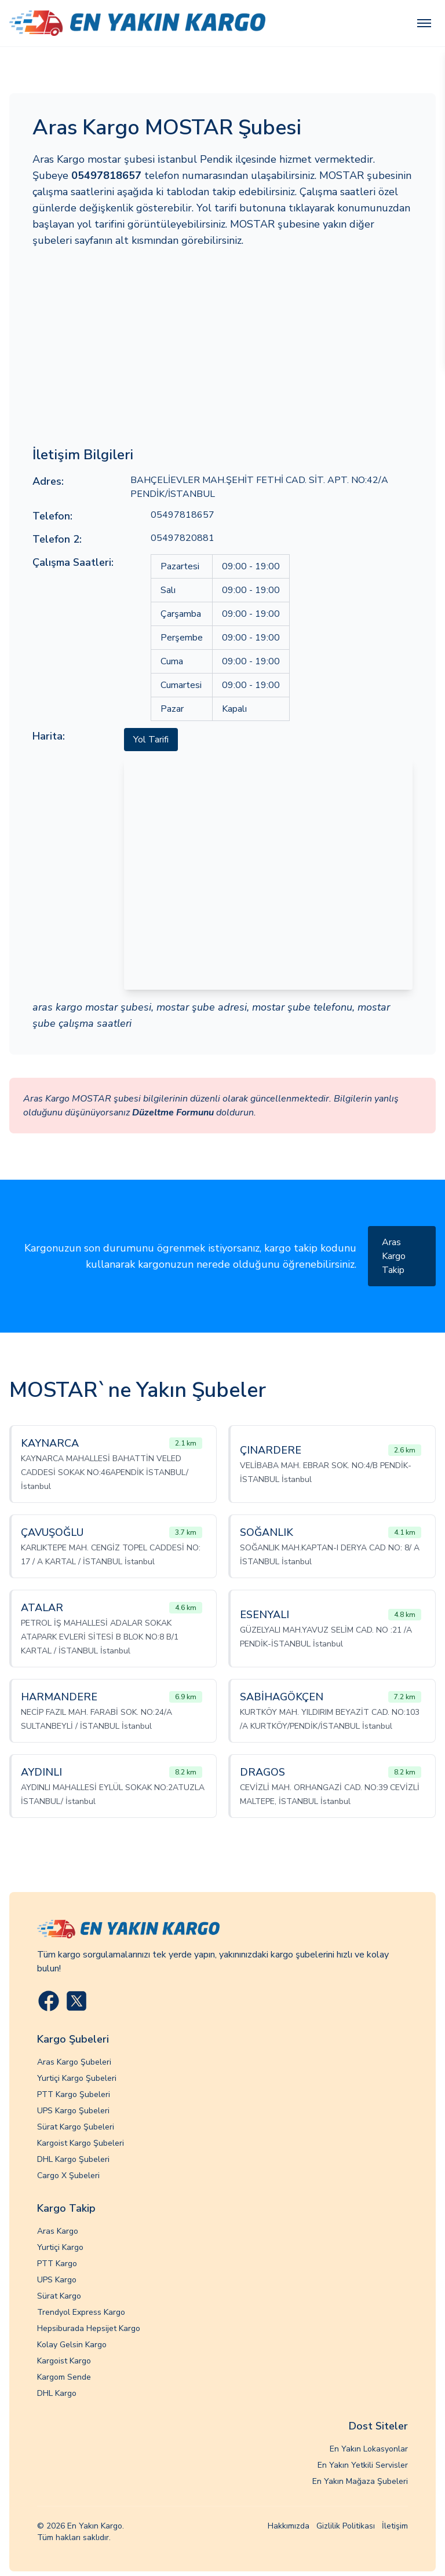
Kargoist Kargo (64, 2360)
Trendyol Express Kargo (81, 2312)
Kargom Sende (64, 2377)
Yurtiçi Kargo (60, 2247)
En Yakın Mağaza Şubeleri (360, 2481)
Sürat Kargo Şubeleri (75, 2126)
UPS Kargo (56, 2279)
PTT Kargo (57, 2263)
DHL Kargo (56, 2393)
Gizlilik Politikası (345, 2525)
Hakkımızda (288, 2525)
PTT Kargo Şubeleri (73, 2094)
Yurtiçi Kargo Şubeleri (76, 2078)
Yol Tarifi (151, 739)
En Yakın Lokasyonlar (369, 2448)
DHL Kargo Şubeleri (73, 2159)
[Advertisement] (222, 347)
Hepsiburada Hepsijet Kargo (88, 2328)
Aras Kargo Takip (394, 1256)
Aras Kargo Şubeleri (74, 2062)
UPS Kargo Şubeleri (73, 2110)
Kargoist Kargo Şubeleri (80, 2143)
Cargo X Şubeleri (68, 2175)
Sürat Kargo (59, 2295)
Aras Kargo (57, 2231)
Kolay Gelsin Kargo (72, 2344)
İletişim (395, 2525)
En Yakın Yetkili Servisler (363, 2465)
